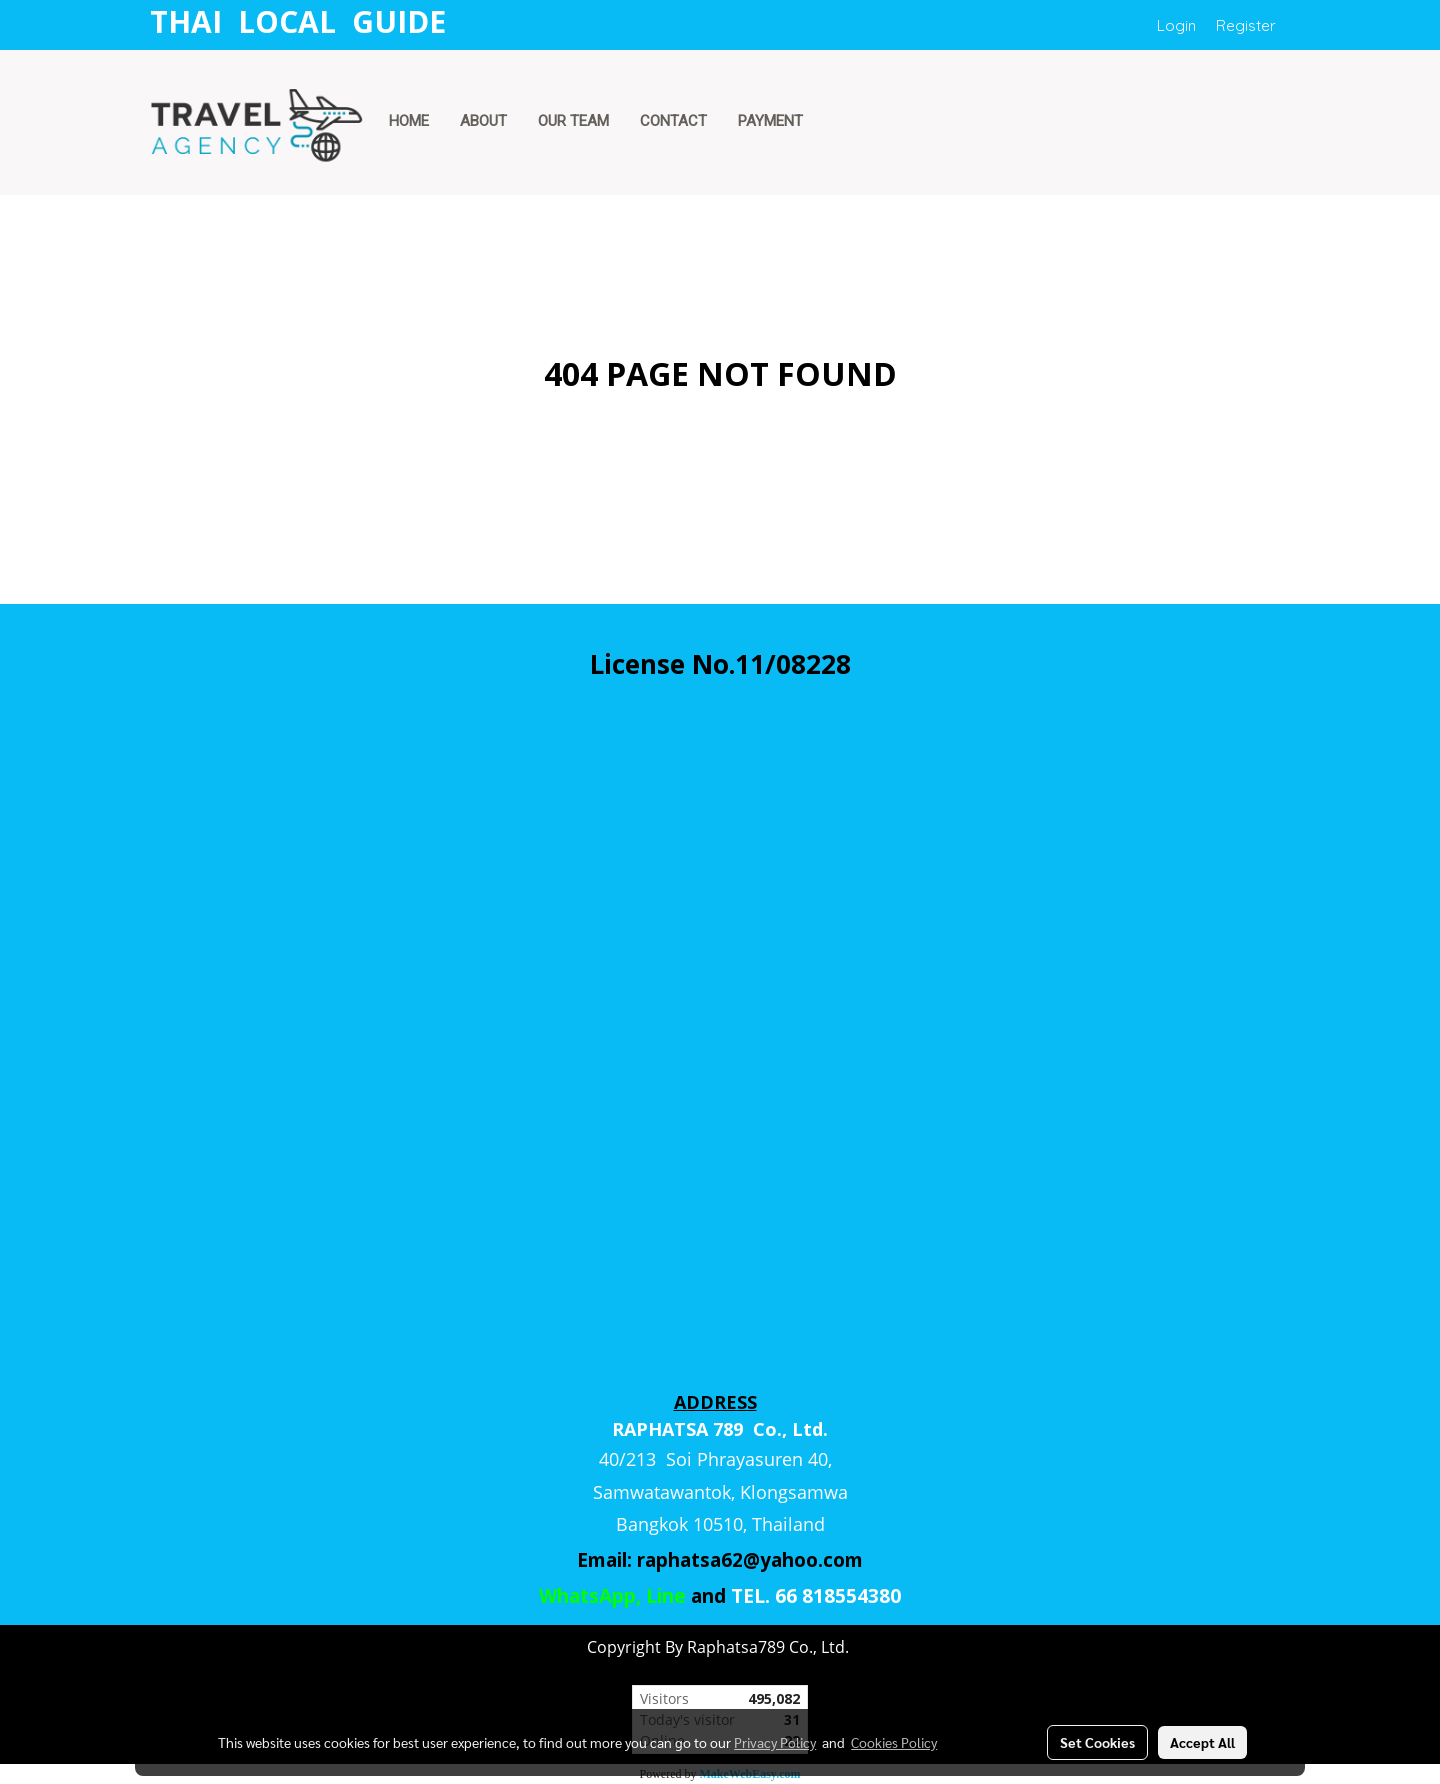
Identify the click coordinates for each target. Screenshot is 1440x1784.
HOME (409, 121)
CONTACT (673, 121)
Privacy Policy (775, 1742)
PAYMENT (770, 121)
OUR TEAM (573, 121)
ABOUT (483, 121)
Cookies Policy (894, 1742)
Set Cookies (1097, 1742)
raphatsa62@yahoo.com (750, 1560)
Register (1246, 25)
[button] (837, 123)
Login (1176, 25)
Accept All (1202, 1742)
